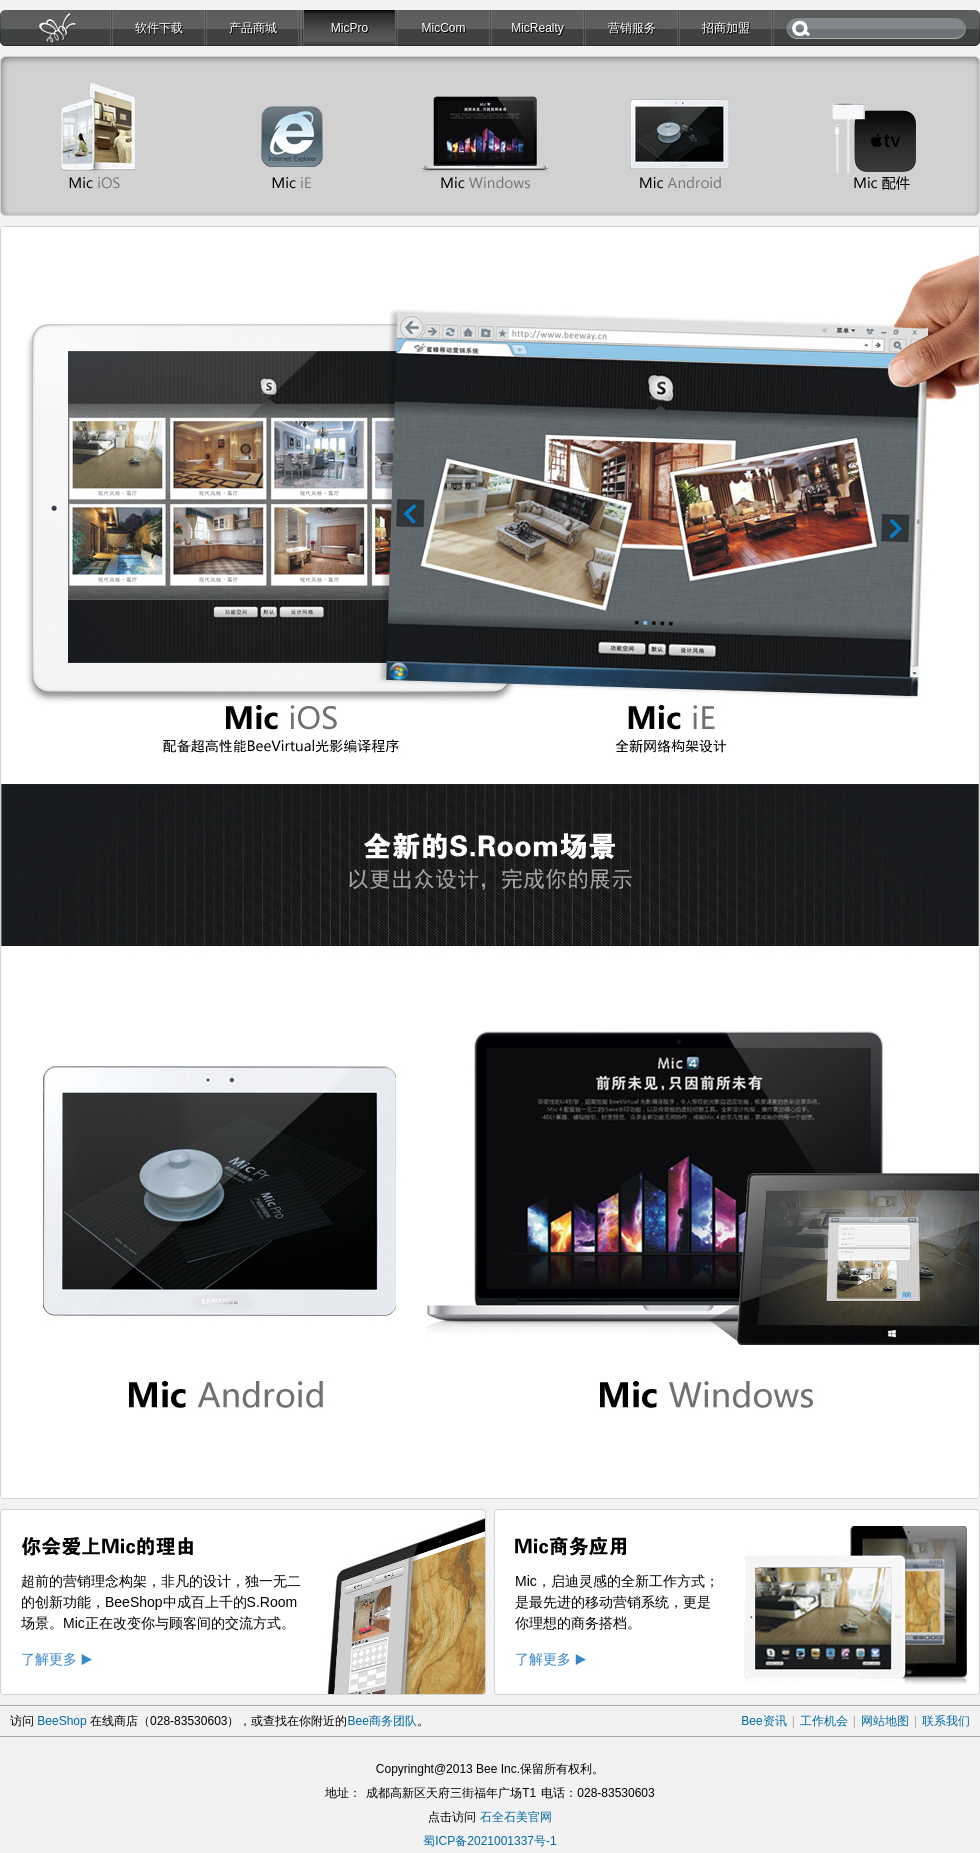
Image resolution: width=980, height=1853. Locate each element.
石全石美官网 (516, 1817)
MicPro (349, 28)
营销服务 (632, 28)
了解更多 (49, 1659)
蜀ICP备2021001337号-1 (489, 1841)
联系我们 (946, 1721)
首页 (55, 33)
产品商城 (253, 28)
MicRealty (537, 28)
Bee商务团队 (381, 1721)
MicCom (444, 28)
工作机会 (824, 1721)
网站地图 (885, 1721)
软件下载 (159, 28)
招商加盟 (726, 28)
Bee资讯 (763, 1721)
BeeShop (61, 1721)
